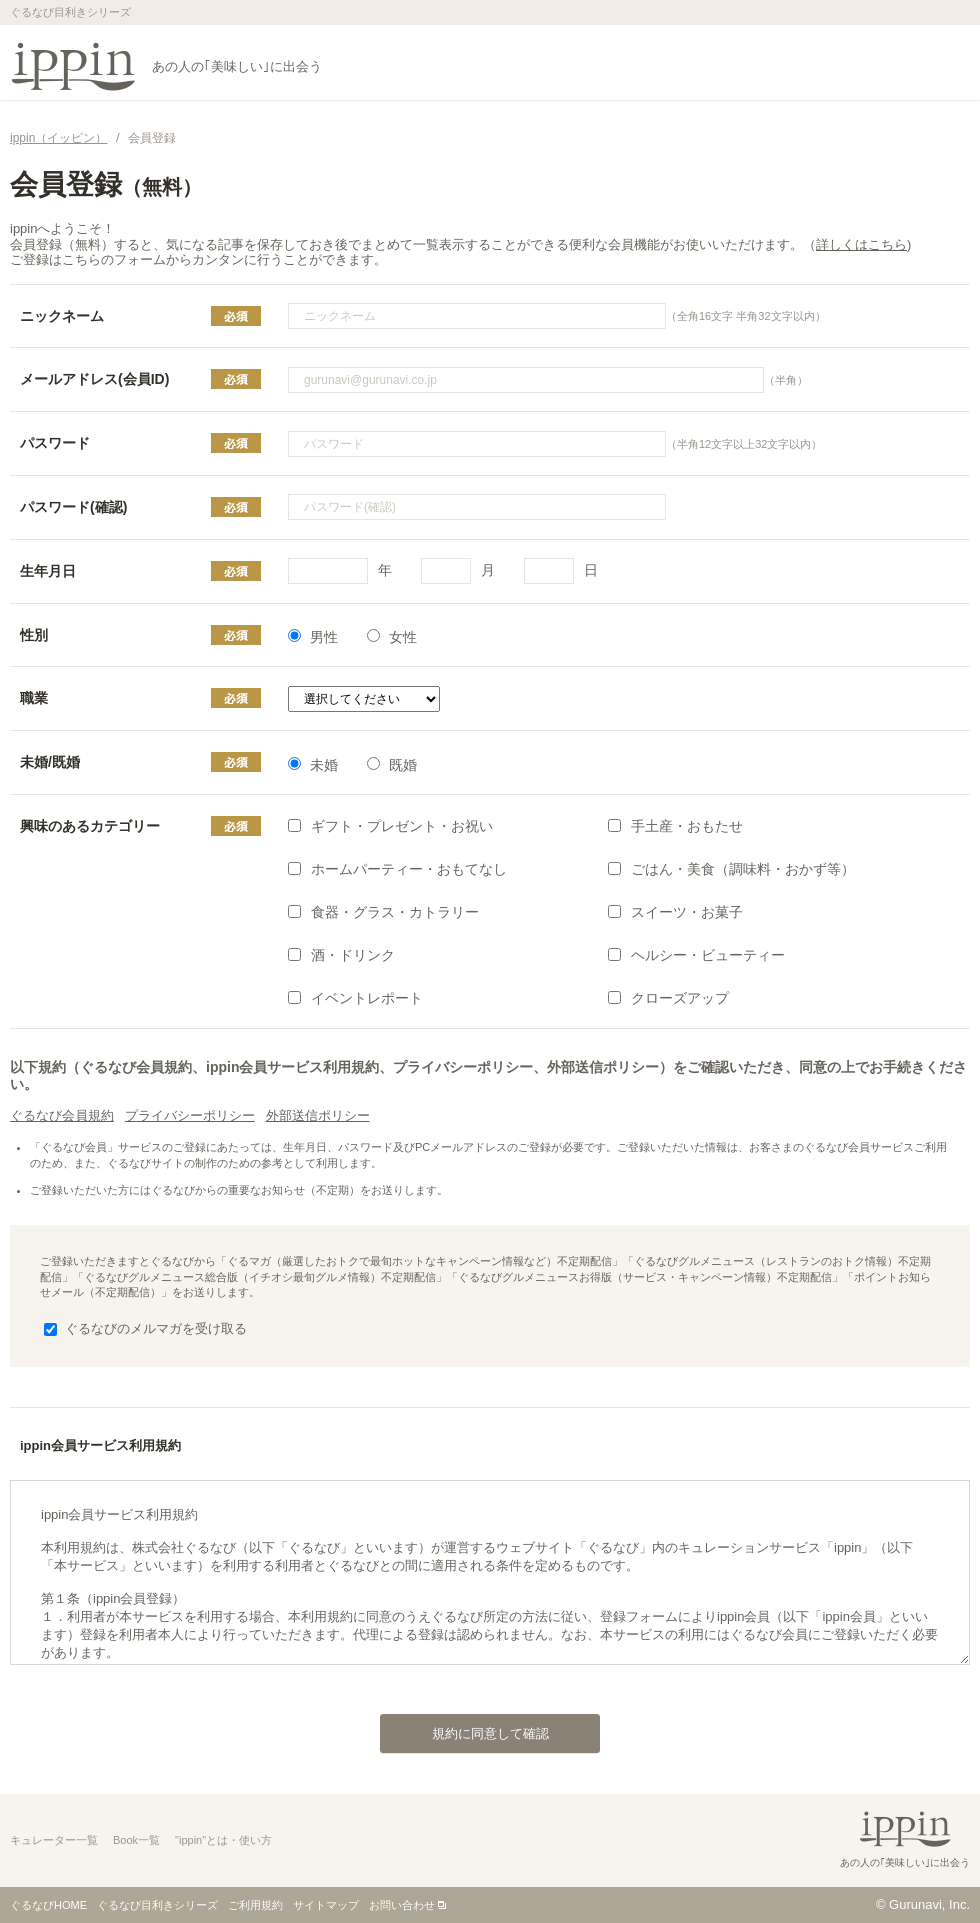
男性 (313, 637)
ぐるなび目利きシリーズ (157, 1905)
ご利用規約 (255, 1905)
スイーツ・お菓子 (675, 912)
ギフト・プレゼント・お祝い (390, 826)
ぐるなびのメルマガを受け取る (145, 1328)
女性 (392, 637)
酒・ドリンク (341, 955)
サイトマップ (326, 1905)
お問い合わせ (402, 1905)
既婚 (392, 765)
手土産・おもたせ (675, 826)
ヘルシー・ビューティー (696, 955)
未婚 (313, 765)
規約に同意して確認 (464, 1728)
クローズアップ (668, 998)
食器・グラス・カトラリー (383, 912)
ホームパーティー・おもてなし (397, 869)
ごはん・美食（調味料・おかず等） (731, 869)
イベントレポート (355, 998)
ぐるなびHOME (48, 1905)
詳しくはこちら (861, 244)
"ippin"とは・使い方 (223, 1840)
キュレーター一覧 (54, 1840)
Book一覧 (136, 1840)
